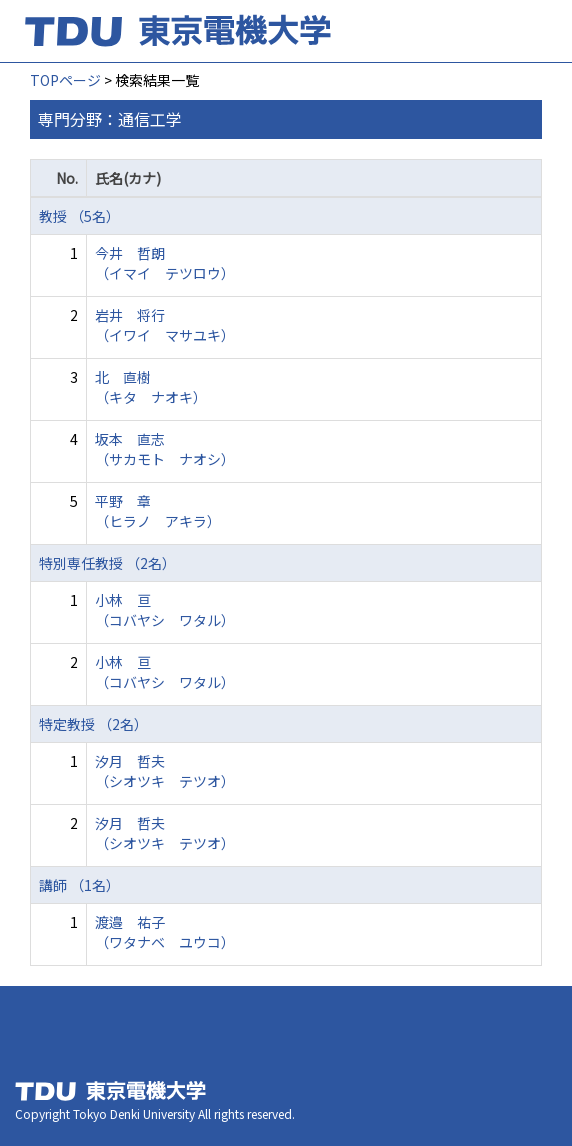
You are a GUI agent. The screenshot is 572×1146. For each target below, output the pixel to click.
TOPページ (65, 80)
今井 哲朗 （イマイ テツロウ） (165, 263)
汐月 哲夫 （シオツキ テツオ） (165, 771)
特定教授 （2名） (93, 724)
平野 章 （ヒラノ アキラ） (158, 511)
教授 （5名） (79, 216)
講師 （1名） (79, 885)
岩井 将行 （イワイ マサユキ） (165, 325)
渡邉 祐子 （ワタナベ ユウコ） (165, 932)
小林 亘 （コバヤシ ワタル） (165, 610)
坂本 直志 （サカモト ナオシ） (165, 449)
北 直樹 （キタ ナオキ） (151, 387)
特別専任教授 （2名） (107, 563)
